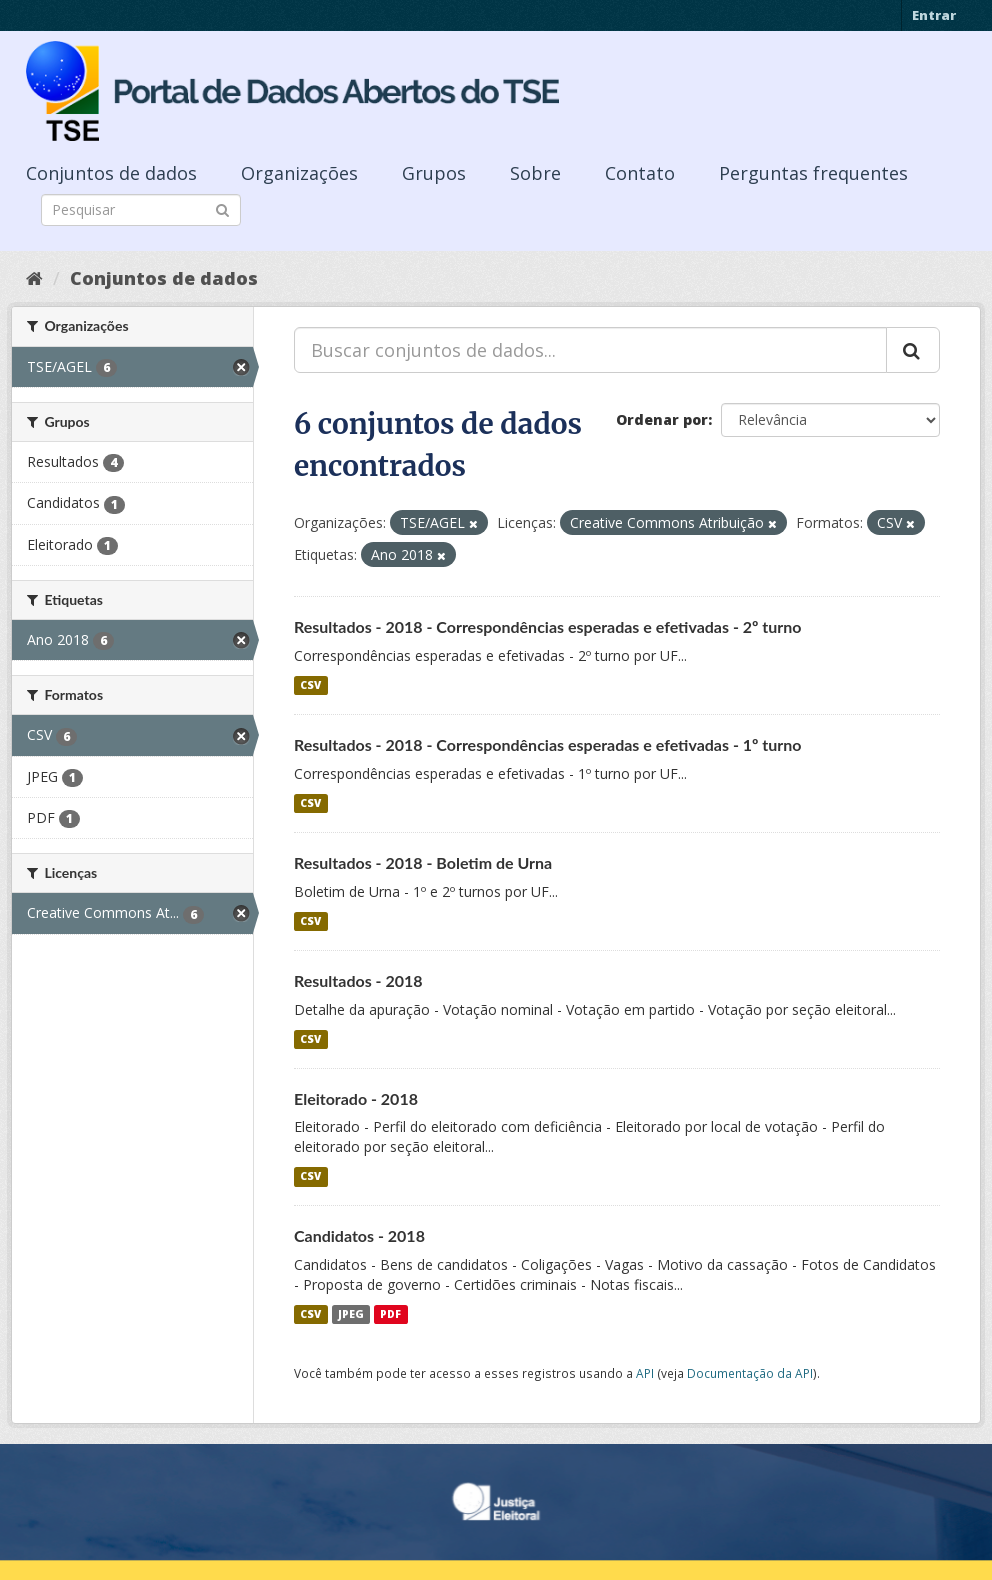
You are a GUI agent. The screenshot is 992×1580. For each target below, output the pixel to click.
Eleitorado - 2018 (356, 1098)
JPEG (351, 1314)
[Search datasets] (141, 210)
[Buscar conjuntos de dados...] (590, 350)
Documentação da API (750, 1373)
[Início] (34, 278)
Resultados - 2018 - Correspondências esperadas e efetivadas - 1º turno (548, 744)
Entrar (934, 15)
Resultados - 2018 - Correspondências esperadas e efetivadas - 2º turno (548, 626)
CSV (310, 685)
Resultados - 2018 (358, 980)
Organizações (299, 173)
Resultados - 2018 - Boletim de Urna (423, 862)
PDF (390, 1314)
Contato (640, 173)
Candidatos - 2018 (359, 1235)
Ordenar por (662, 419)
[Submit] (222, 208)
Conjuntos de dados (111, 173)
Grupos (434, 173)
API (645, 1373)
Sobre (535, 173)
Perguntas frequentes (813, 173)
